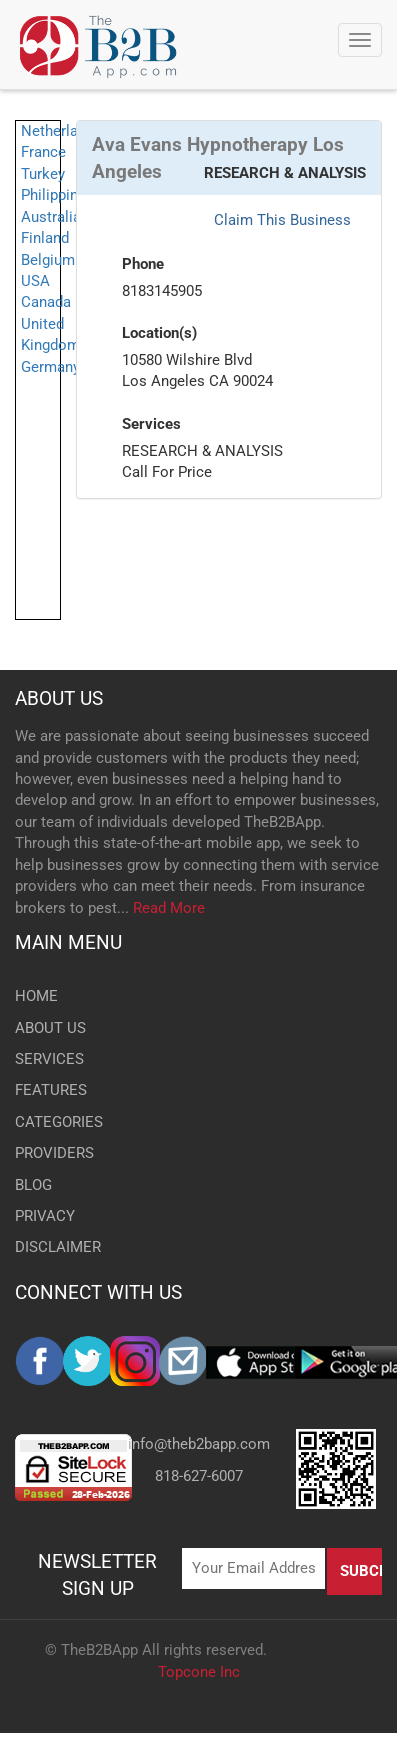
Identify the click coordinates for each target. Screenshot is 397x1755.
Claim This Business (282, 220)
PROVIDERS (54, 1153)
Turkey (43, 174)
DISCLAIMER (58, 1247)
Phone (143, 264)
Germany (50, 367)
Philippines (57, 195)
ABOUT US (59, 698)
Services (151, 424)
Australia (51, 217)
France (43, 152)
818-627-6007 (199, 1476)
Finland (45, 238)
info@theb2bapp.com (199, 1444)
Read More (169, 908)
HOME (36, 996)
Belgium (48, 260)
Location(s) (159, 333)
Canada (46, 302)
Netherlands (61, 131)
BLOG (33, 1185)
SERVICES (49, 1059)
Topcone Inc (199, 1672)
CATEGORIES (59, 1122)
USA (35, 281)
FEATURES (51, 1090)
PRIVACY (45, 1216)
